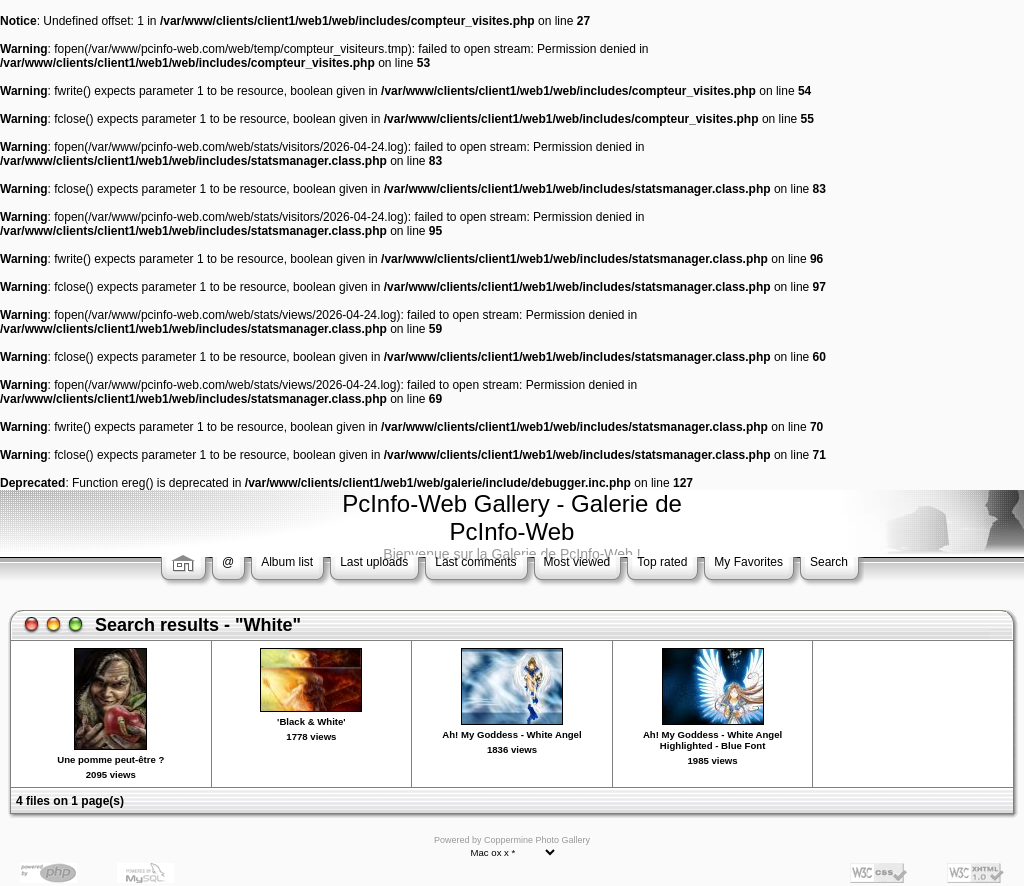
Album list (287, 562)
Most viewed (577, 562)
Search (829, 562)
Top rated (662, 562)
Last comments (475, 562)
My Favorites (748, 562)
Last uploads (374, 562)
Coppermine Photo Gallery (537, 840)
